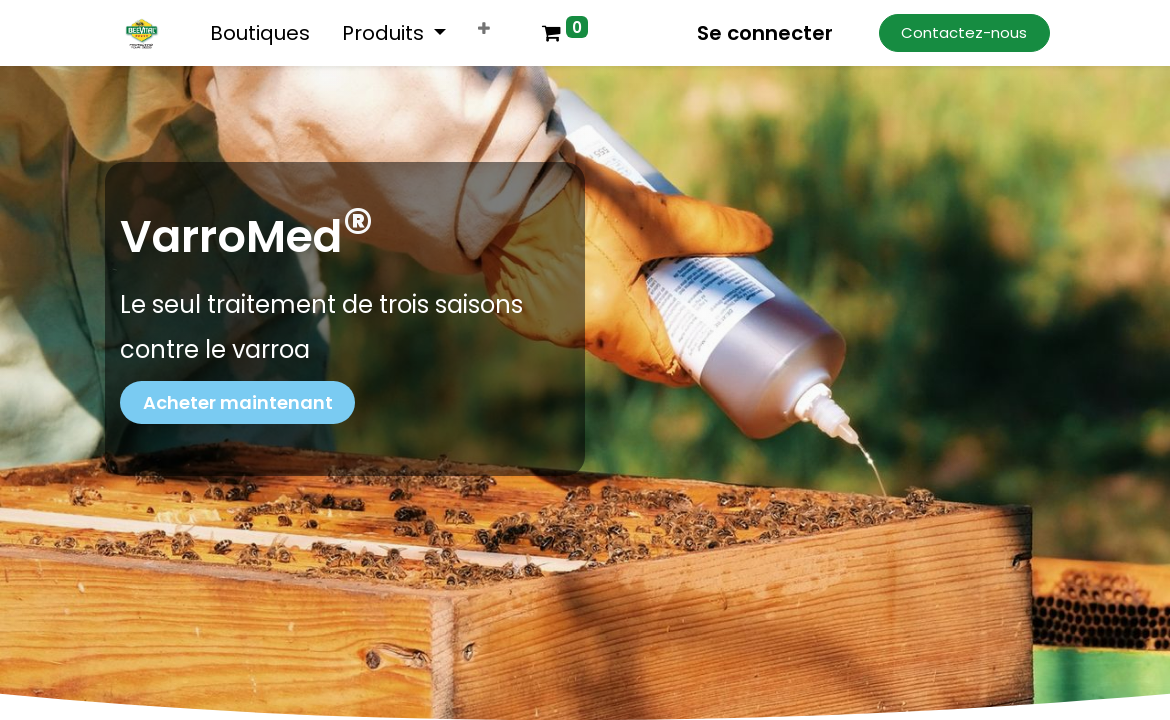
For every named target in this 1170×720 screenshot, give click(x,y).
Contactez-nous (964, 32)
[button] (484, 29)
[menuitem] (260, 33)
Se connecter (765, 33)
